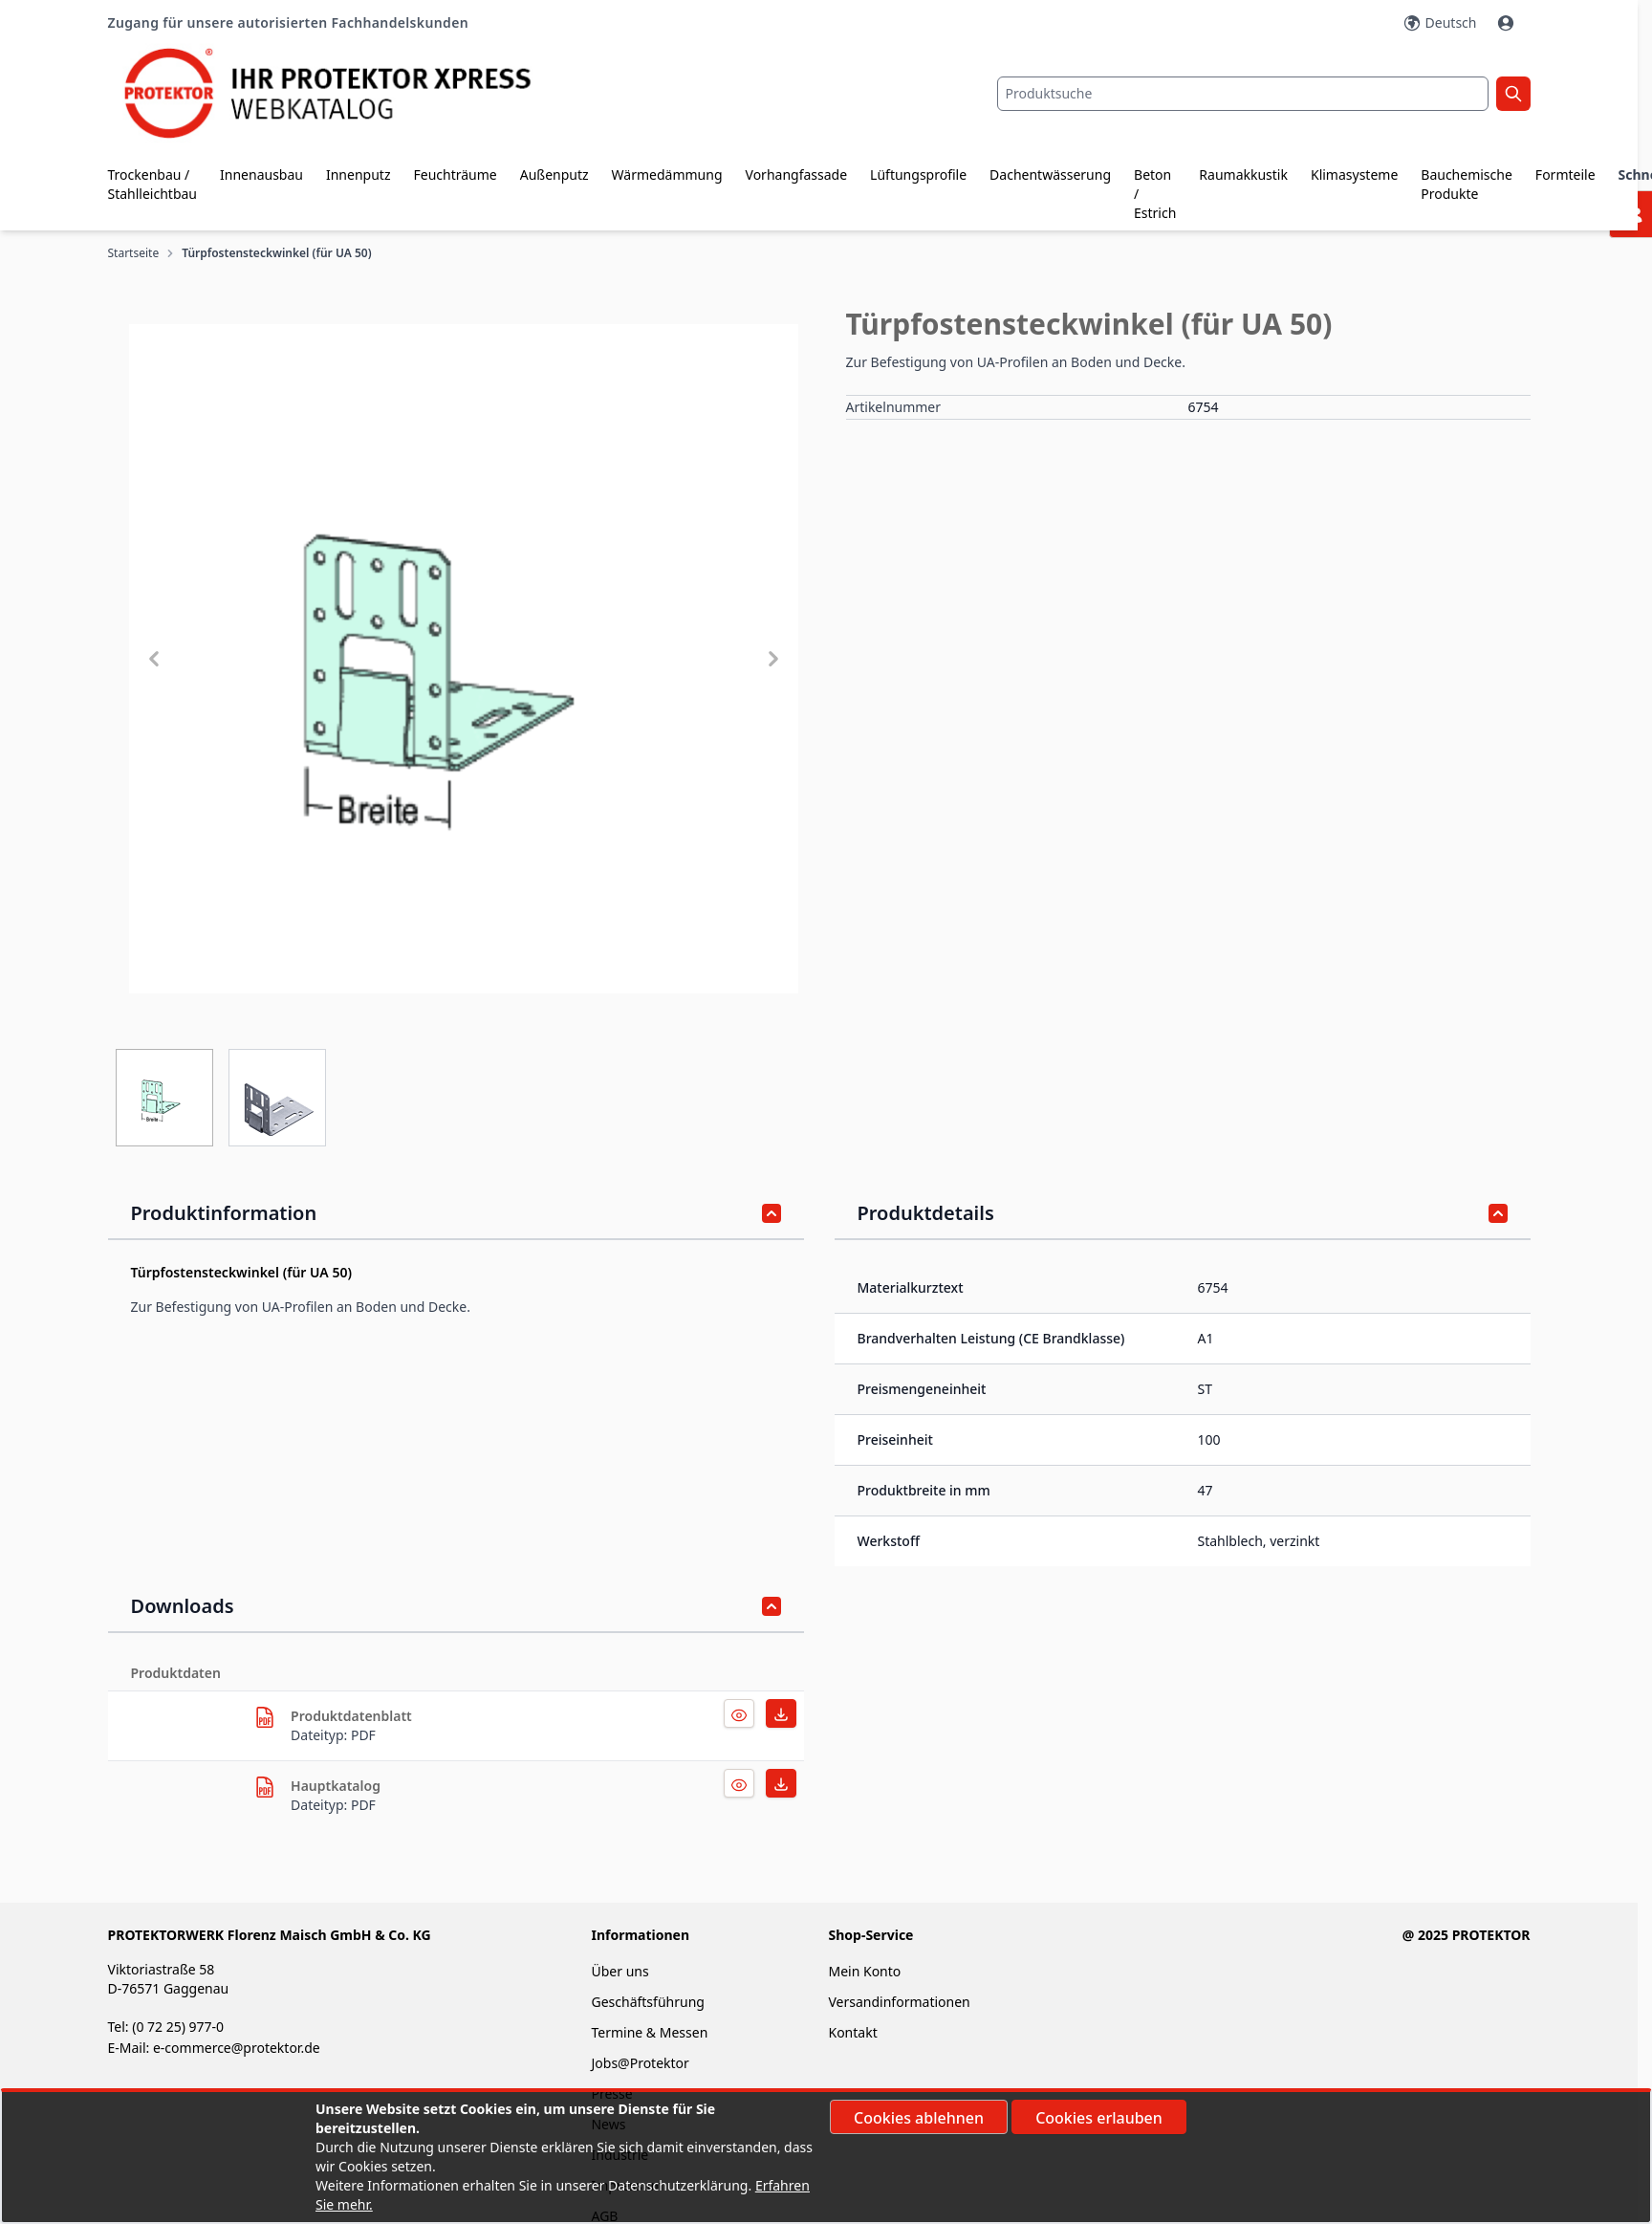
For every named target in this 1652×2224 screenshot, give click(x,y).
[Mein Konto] (1507, 23)
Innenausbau (261, 174)
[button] (463, 658)
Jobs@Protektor (639, 2063)
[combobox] (1243, 93)
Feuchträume (454, 174)
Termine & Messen (649, 2032)
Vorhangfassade (797, 174)
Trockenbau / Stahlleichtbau (153, 184)
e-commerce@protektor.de (236, 2048)
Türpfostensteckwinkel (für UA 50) (276, 253)
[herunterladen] (264, 1717)
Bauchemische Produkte (1466, 184)
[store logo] (345, 93)
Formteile (1565, 174)
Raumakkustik (1243, 174)
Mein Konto (864, 1971)
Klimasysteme (1354, 174)
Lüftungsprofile (918, 174)
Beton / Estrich (1155, 193)
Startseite (134, 253)
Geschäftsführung (647, 2002)
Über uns (621, 1971)
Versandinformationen (898, 2002)
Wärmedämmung (667, 174)
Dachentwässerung (1050, 174)
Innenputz (358, 174)
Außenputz (554, 174)
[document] (826, 2157)
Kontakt (852, 2032)
